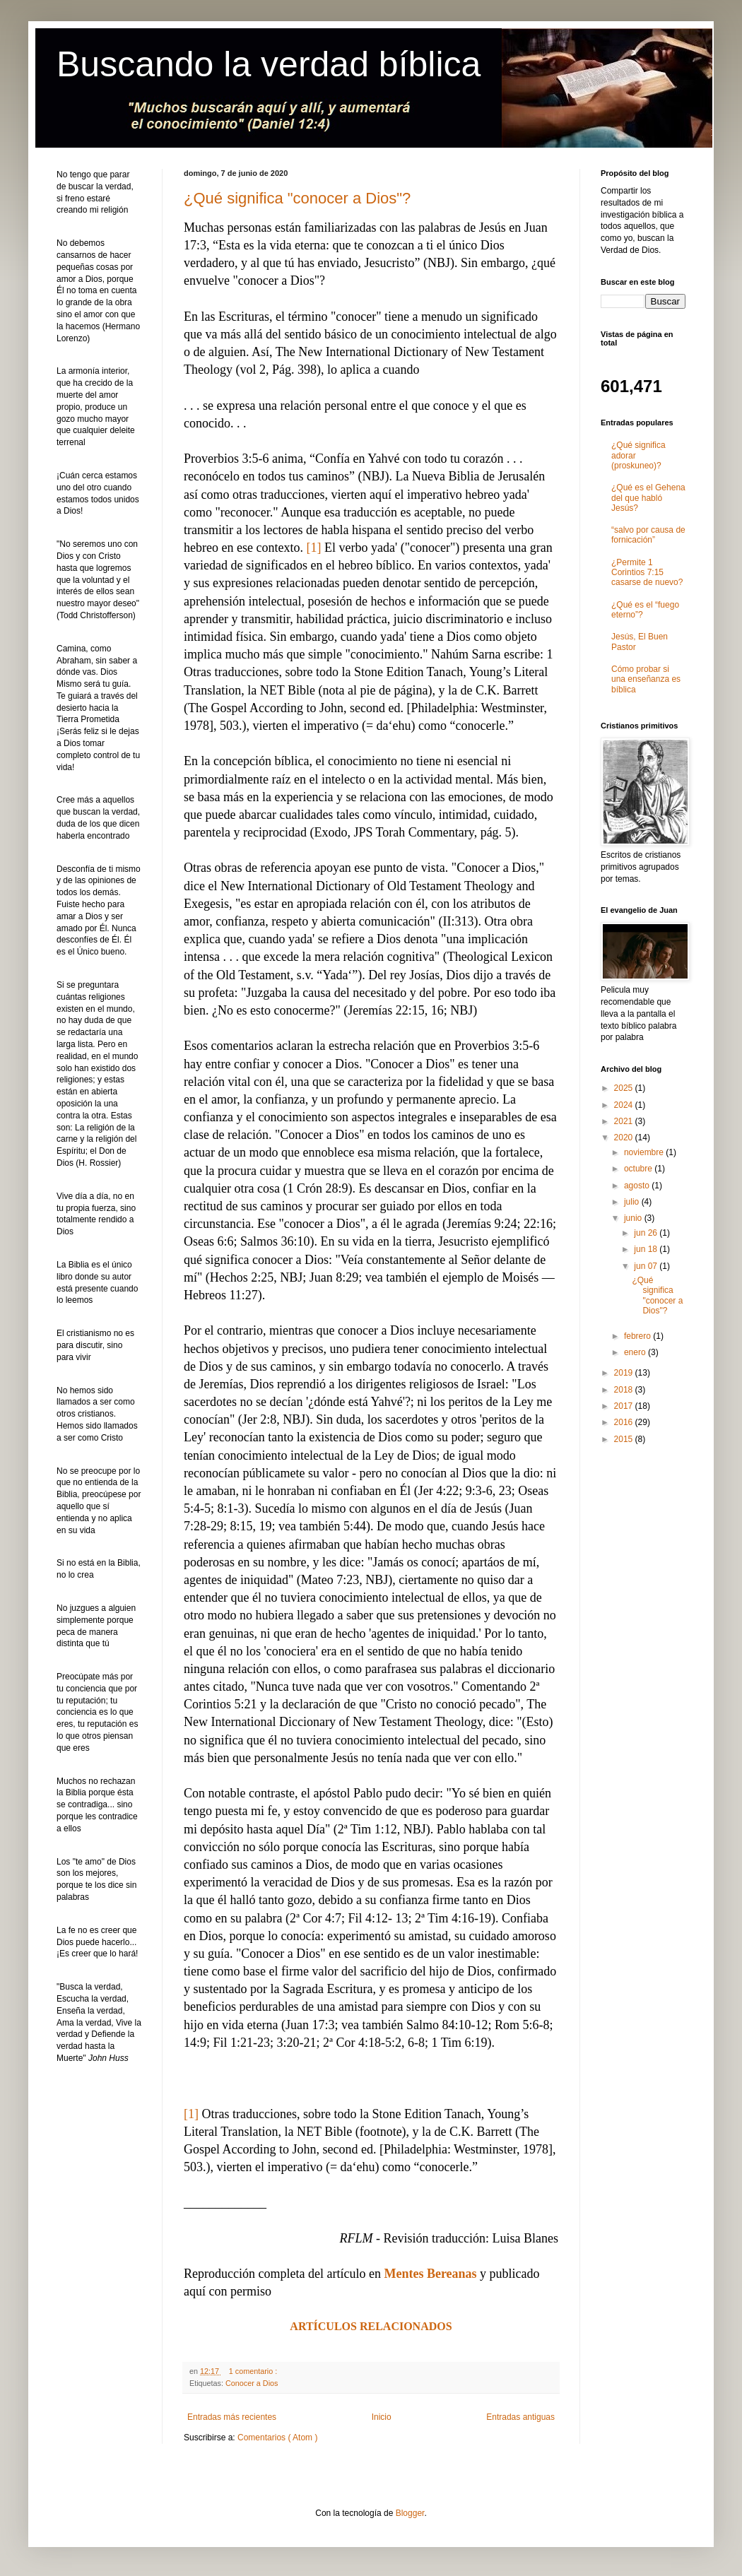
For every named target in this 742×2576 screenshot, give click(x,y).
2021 (624, 1121)
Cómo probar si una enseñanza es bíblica (646, 679)
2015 (624, 1439)
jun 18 (646, 1249)
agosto (638, 1185)
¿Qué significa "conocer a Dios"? (297, 198)
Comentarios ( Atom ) (277, 2437)
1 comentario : (254, 2371)
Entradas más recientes (231, 2417)
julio (633, 1202)
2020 (624, 1137)
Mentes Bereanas (430, 2274)
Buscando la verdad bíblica (269, 64)
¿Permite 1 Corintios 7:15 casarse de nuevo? (647, 572)
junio (634, 1218)
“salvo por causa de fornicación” (648, 535)
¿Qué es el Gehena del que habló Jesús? (648, 498)
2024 (624, 1105)
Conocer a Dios (251, 2383)
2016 (624, 1422)
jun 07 (646, 1266)
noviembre (645, 1152)
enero (636, 1352)
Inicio (381, 2417)
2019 (624, 1373)
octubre (639, 1169)
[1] (313, 547)
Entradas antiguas (520, 2417)
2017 (624, 1406)
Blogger (410, 2513)
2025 (624, 1088)
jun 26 (646, 1233)
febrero (638, 1336)
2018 (624, 1390)
